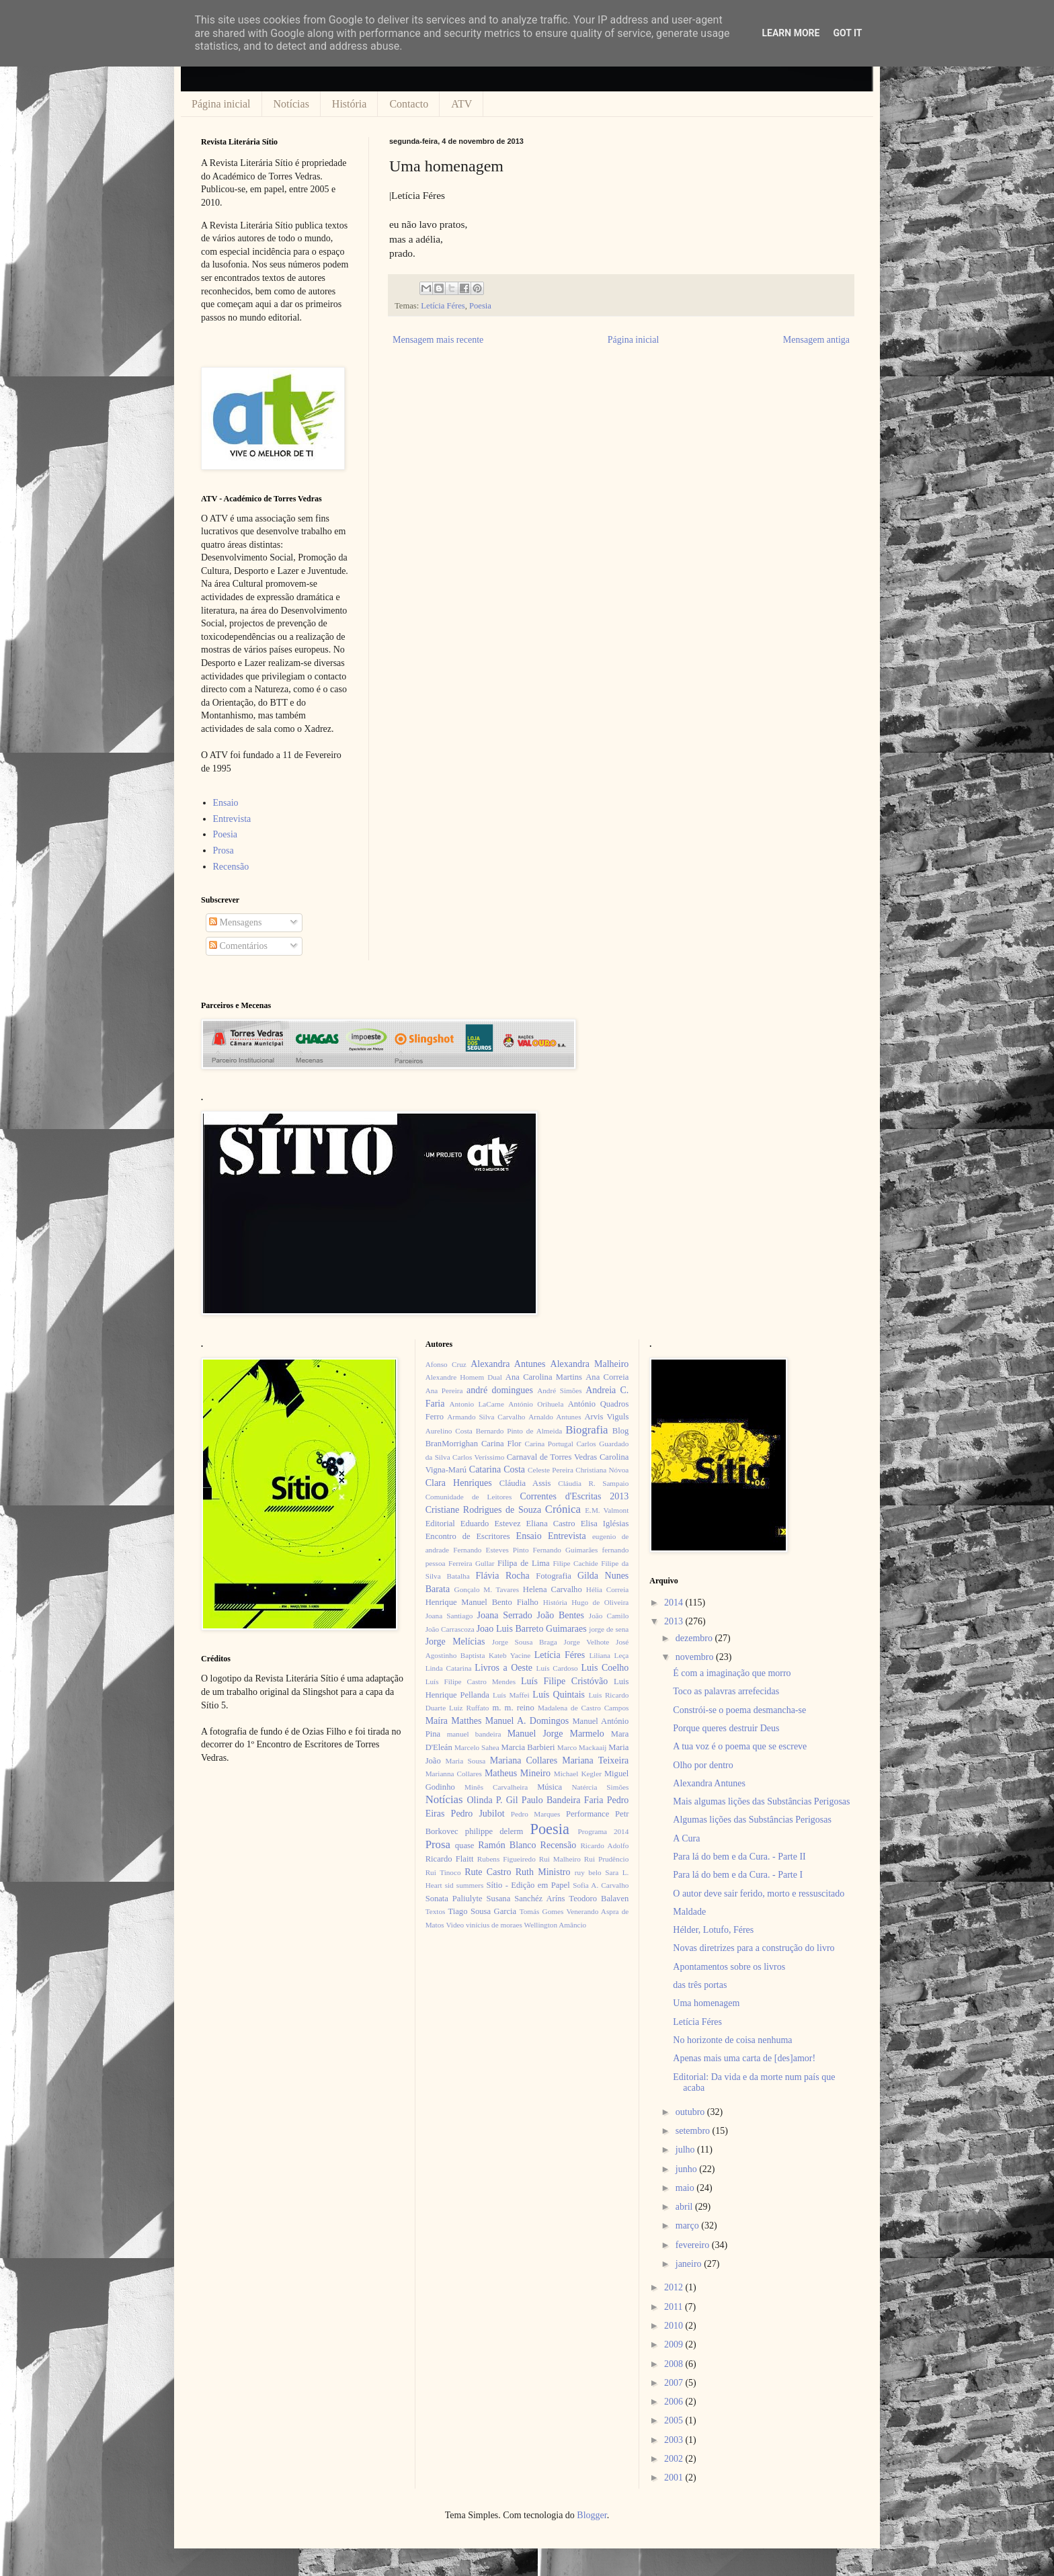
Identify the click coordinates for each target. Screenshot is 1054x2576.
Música (549, 1787)
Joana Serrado (504, 1615)
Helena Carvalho (552, 1589)
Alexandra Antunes (508, 1364)
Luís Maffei (511, 1695)
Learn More (790, 33)
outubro (691, 2112)
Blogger (591, 2515)
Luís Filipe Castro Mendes (470, 1681)
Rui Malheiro (560, 1859)
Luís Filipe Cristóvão (564, 1681)
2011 (674, 2307)
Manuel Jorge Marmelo (556, 1734)
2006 (675, 2402)
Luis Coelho (605, 1668)
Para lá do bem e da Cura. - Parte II (739, 1857)
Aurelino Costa (449, 1431)
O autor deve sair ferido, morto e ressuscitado (758, 1893)
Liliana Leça (609, 1655)
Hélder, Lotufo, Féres (713, 1930)
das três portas (700, 1985)
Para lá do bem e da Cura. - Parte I (738, 1875)
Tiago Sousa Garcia (482, 1911)
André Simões (559, 1390)
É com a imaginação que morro (731, 1673)
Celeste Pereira (550, 1470)
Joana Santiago (449, 1616)
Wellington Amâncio (555, 1925)
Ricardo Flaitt (449, 1859)
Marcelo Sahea (476, 1747)
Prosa (223, 850)
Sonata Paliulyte (454, 1898)
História (349, 104)
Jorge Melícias (455, 1641)
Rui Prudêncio (606, 1859)
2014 (675, 1602)
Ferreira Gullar (471, 1563)
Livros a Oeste (503, 1668)
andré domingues (500, 1390)
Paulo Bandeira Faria (563, 1800)
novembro (696, 1657)
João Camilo (609, 1616)
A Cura (686, 1838)
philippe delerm (494, 1831)
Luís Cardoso (557, 1668)
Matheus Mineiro (518, 1773)
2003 (675, 2440)
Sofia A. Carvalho (601, 1885)
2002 (675, 2459)
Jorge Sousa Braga (524, 1642)
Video (455, 1925)
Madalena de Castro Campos (583, 1708)
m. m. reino (513, 1707)
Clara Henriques (458, 1483)
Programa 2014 (603, 1831)
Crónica (563, 1509)
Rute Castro (487, 1872)
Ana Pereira (444, 1390)
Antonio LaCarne (476, 1404)
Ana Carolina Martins (543, 1377)
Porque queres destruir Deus (726, 1728)
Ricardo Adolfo (604, 1845)
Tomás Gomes (542, 1911)
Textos (435, 1911)
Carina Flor (501, 1443)
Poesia (480, 305)
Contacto (408, 104)
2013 (675, 1621)
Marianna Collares (453, 1774)
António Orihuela (535, 1404)
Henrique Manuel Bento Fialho (481, 1602)
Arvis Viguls (606, 1416)
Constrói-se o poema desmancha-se (739, 1710)
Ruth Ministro (543, 1872)
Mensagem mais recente (438, 340)
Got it (847, 33)
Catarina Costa (497, 1469)
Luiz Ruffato (469, 1708)
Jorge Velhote (587, 1642)
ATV (461, 104)
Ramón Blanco (507, 1845)
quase (465, 1845)
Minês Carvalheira (496, 1787)
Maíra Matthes (453, 1721)
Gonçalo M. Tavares (487, 1589)
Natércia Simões (600, 1787)
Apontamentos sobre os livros (729, 1967)
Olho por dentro (703, 1765)
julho (686, 2150)
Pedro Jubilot (478, 1814)
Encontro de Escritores (467, 1536)
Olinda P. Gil (492, 1800)
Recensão (231, 867)
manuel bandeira (474, 1734)
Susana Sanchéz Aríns (526, 1898)
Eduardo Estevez (490, 1523)
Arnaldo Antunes (554, 1417)
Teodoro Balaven (599, 1898)
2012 (675, 2287)
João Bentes (560, 1615)
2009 (675, 2344)
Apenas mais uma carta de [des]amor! (744, 2058)
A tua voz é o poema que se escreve (740, 1746)
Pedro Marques (536, 1814)
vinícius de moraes (494, 1925)
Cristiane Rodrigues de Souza (483, 1510)
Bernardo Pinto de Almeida (519, 1431)
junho (687, 2169)
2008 (675, 2364)
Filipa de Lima (523, 1563)
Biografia (586, 1429)
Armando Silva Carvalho (486, 1417)
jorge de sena (609, 1629)
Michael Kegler (578, 1774)
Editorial (440, 1523)
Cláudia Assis (525, 1483)
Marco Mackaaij (582, 1747)
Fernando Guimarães (565, 1550)
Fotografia (553, 1576)
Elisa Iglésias (605, 1523)
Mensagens (235, 922)
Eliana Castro (550, 1523)
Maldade (689, 1912)
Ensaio (226, 803)
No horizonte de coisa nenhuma (732, 2040)
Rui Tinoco (443, 1872)
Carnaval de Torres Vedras (552, 1457)
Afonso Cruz (446, 1364)
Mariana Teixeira (595, 1760)
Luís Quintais (558, 1695)
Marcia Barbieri (528, 1747)
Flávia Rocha (502, 1576)
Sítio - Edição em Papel (527, 1885)
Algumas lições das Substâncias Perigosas (752, 1820)
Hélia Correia (607, 1589)
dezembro (695, 1638)
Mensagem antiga (816, 340)
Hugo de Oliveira (600, 1602)
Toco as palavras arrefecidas (726, 1691)
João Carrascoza (450, 1629)
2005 (675, 2420)
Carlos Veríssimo (478, 1457)
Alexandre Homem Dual (463, 1377)
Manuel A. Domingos (527, 1721)
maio (686, 2188)
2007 (675, 2383)
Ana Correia (607, 1377)
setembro (694, 2131)
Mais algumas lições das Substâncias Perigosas (761, 1801)
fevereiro (694, 2245)
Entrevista (232, 819)
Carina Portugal (548, 1444)
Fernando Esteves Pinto (490, 1550)
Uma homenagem (706, 2003)
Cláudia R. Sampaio (593, 1483)
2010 (675, 2326)
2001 (675, 2478)
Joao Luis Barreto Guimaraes (532, 1629)
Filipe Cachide (575, 1563)
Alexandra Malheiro (590, 1364)
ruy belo (588, 1872)
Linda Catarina (448, 1668)
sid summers (464, 1885)
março (688, 2225)
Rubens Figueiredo (506, 1859)
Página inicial (221, 104)
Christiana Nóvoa (602, 1470)
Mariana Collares (523, 1760)
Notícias (291, 104)
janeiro (690, 2264)
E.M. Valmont (607, 1510)
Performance (587, 1814)
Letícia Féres (442, 305)
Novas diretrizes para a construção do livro (753, 1948)
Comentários (238, 946)
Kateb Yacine (509, 1655)
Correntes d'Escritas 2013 (574, 1496)
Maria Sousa (465, 1761)
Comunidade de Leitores (468, 1497)
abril (685, 2207)
